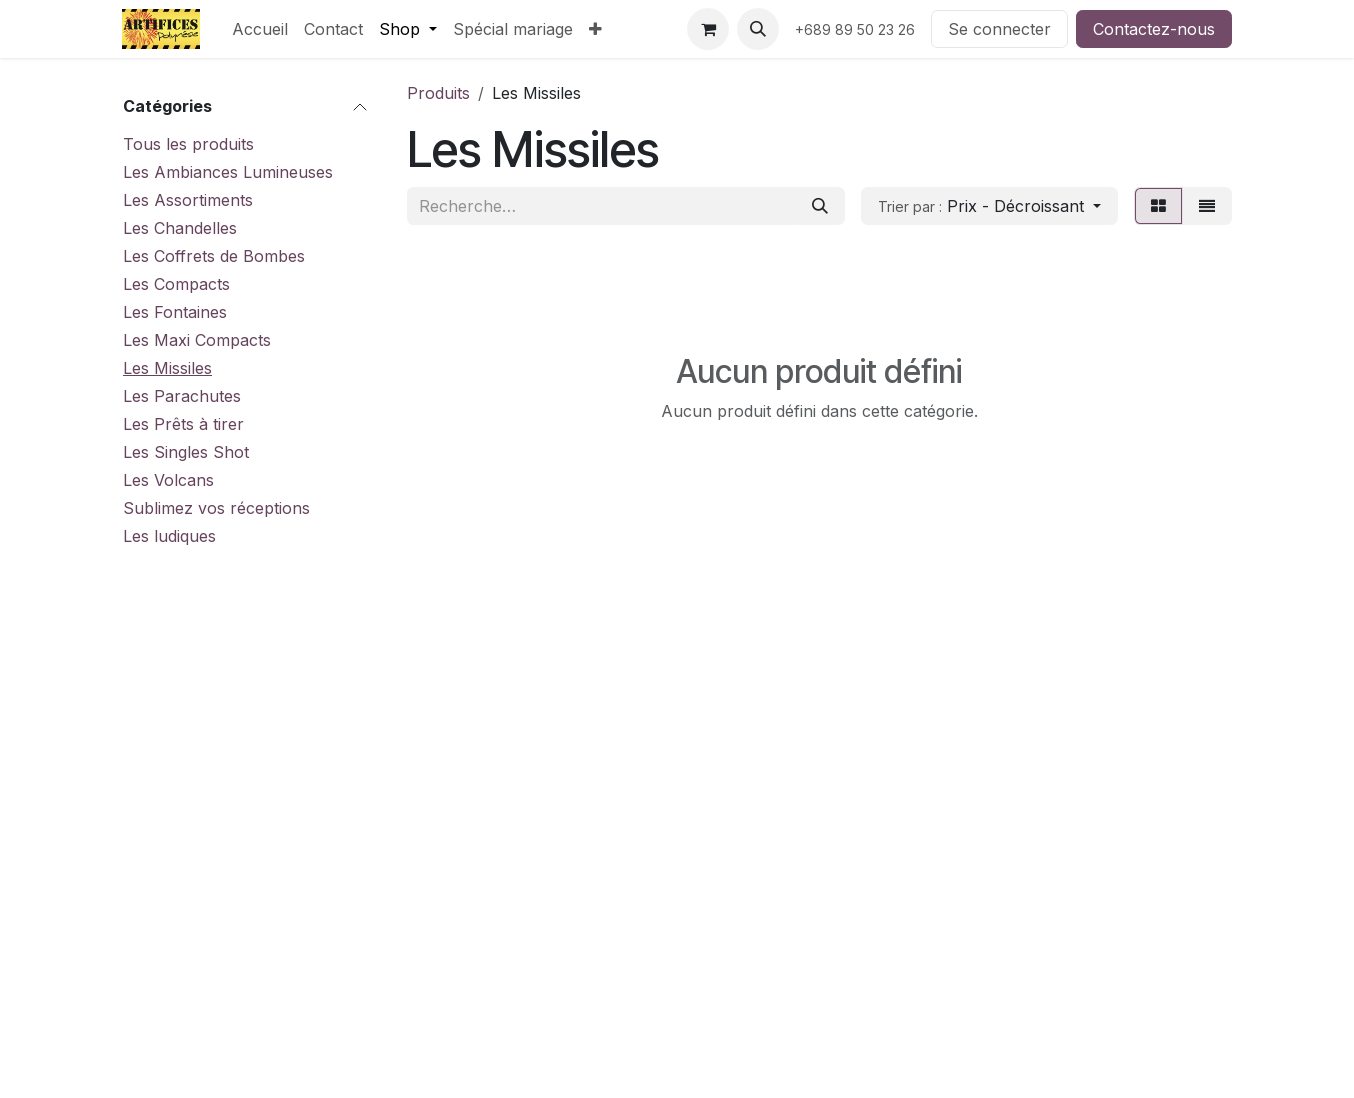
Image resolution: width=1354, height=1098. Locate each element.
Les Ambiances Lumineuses (228, 172)
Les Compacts (176, 284)
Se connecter (999, 29)
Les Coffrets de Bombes (214, 256)
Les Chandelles (180, 228)
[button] (758, 29)
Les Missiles (167, 368)
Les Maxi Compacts (197, 340)
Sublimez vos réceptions (216, 508)
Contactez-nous (1154, 29)
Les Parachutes (182, 396)
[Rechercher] (820, 206)
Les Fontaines (175, 312)
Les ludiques (169, 536)
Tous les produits (188, 144)
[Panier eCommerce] (708, 29)
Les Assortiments (188, 200)
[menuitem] (260, 29)
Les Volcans (168, 480)
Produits (438, 93)
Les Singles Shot (186, 452)
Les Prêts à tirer (183, 424)
